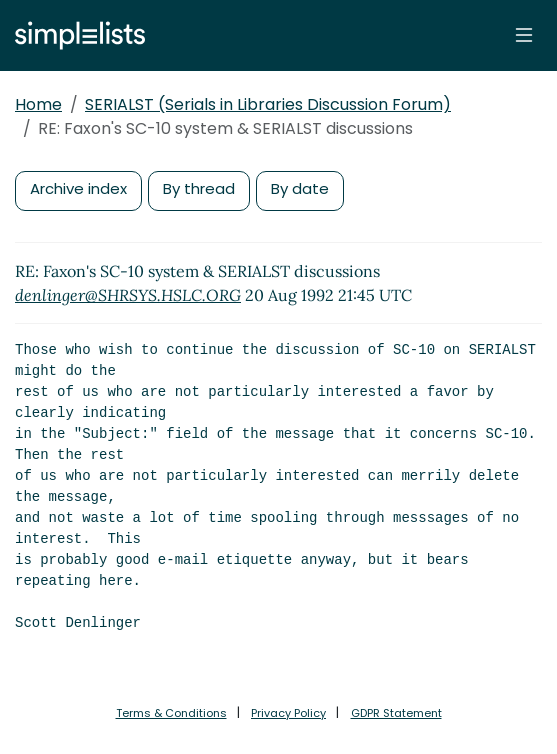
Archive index (78, 188)
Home (38, 104)
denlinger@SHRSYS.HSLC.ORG (128, 295)
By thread (199, 188)
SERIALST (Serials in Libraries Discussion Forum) (268, 104)
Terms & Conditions (171, 713)
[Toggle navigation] (524, 35)
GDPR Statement (396, 713)
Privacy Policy (288, 713)
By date (300, 188)
